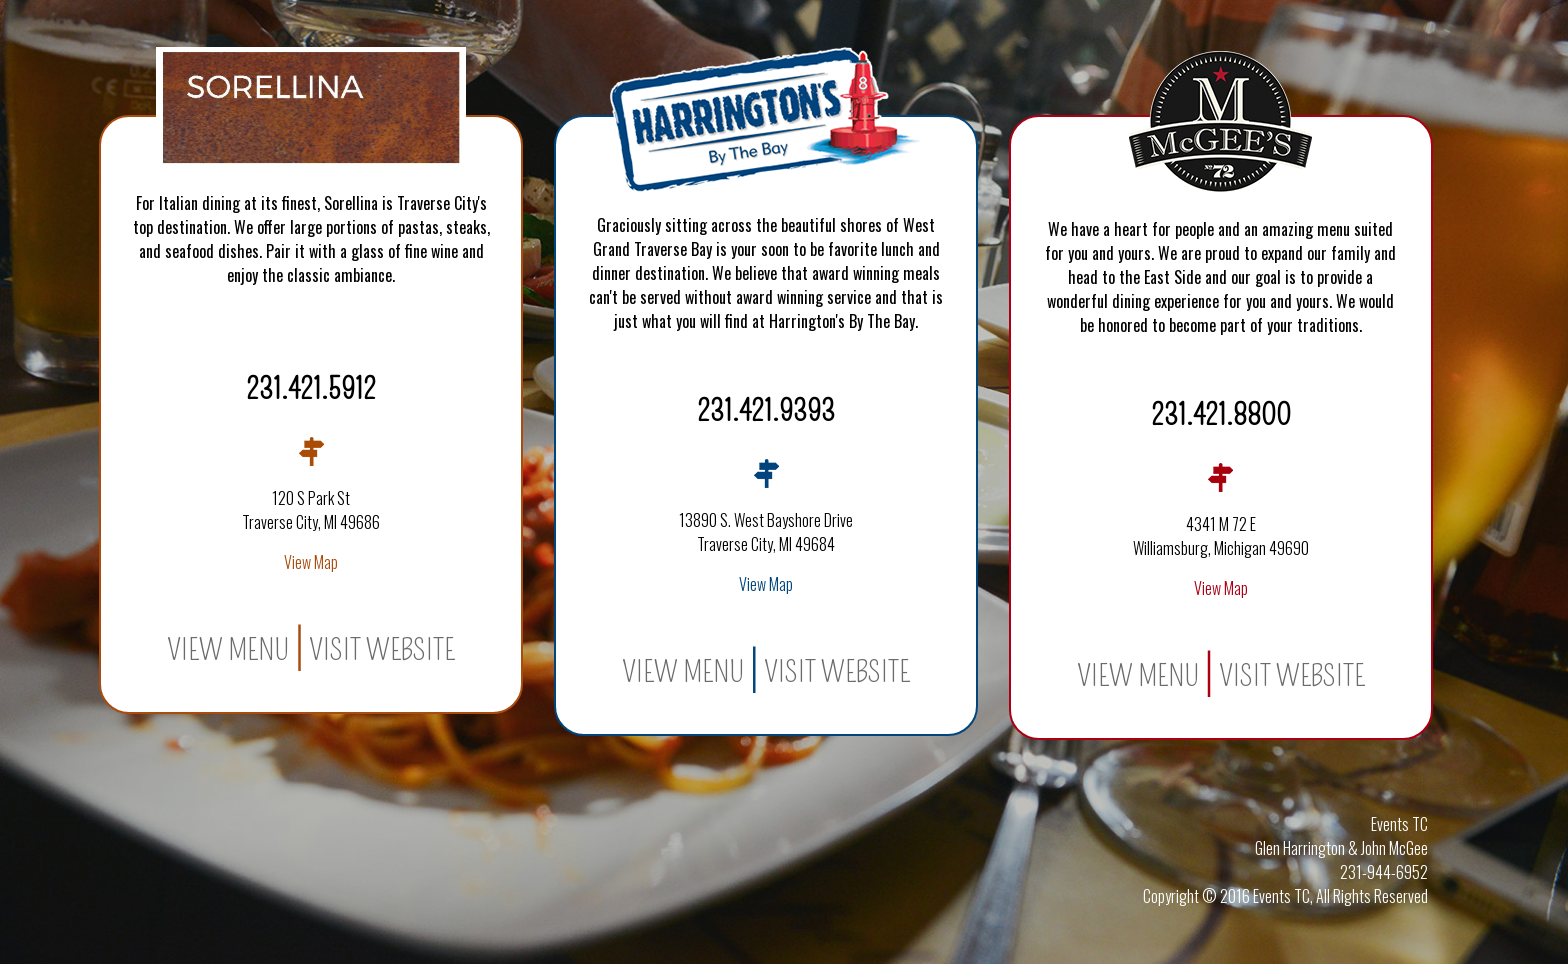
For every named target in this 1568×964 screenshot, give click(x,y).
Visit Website (382, 650)
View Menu (228, 650)
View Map (311, 562)
